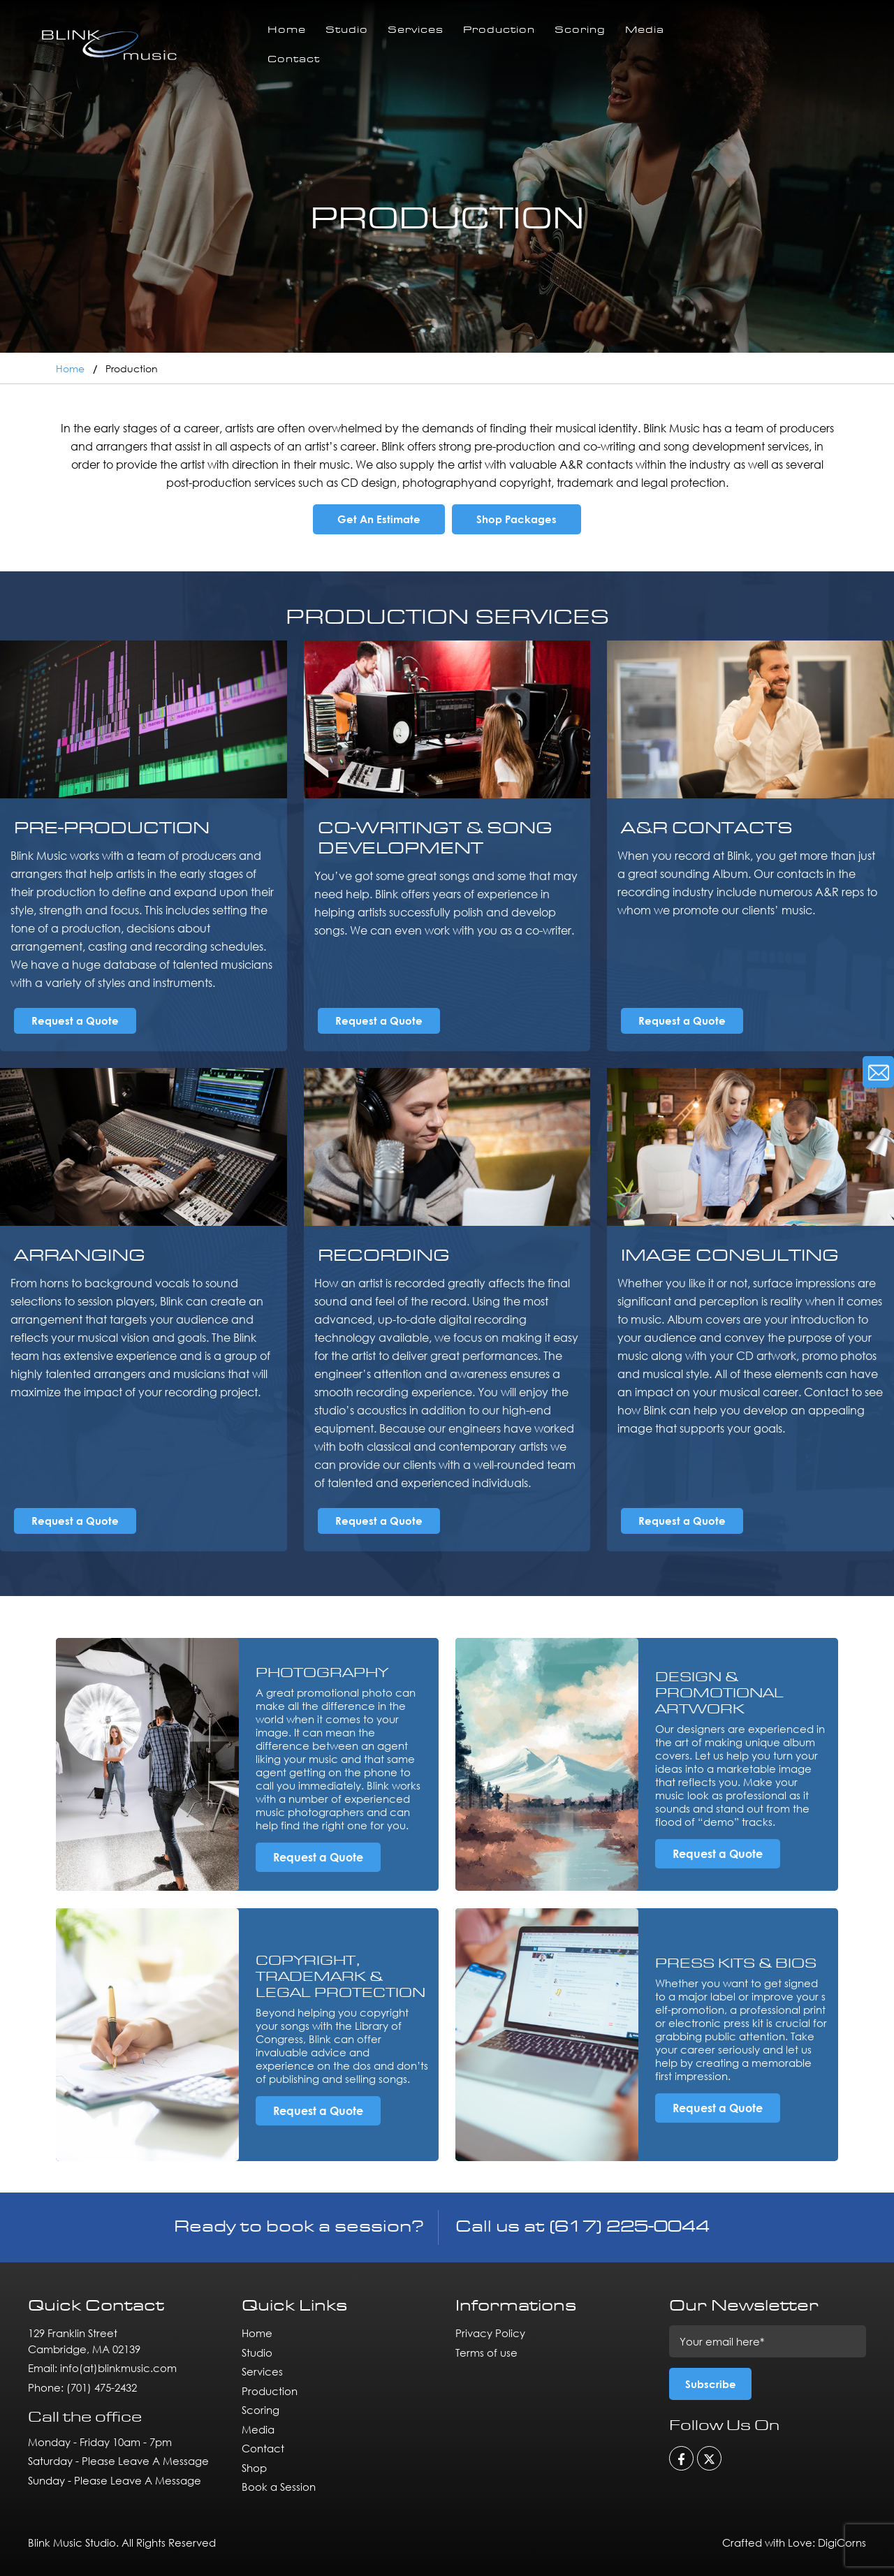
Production (499, 30)
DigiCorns (842, 2542)
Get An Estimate (378, 519)
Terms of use (486, 2352)
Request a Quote (75, 1020)
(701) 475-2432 (101, 2387)
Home (287, 30)
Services (416, 30)
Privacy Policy (490, 2333)
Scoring (580, 30)
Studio (346, 30)
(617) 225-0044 (629, 2227)
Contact (294, 59)
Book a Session (279, 2486)
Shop (254, 2467)
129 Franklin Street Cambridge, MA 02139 (84, 2341)
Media (644, 30)
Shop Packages (516, 519)
